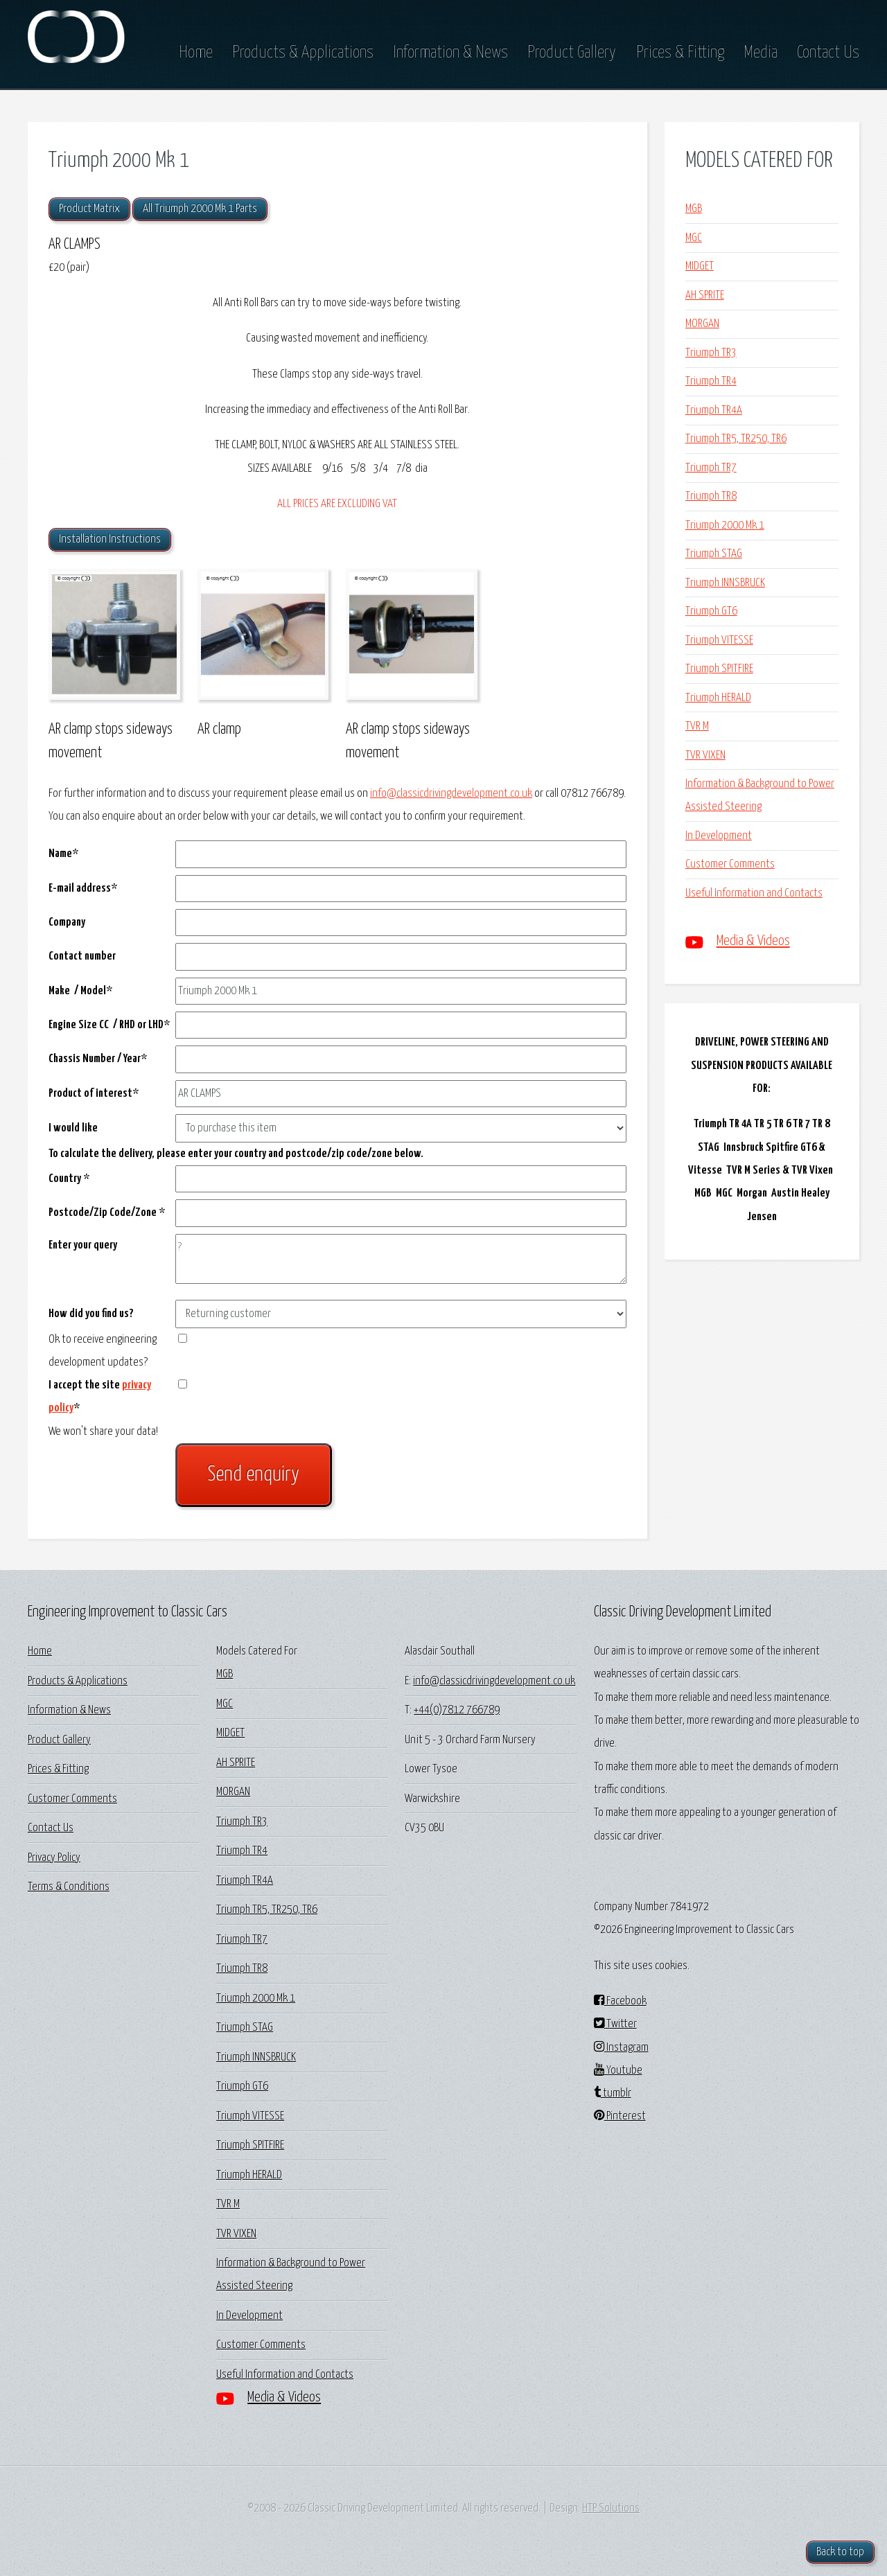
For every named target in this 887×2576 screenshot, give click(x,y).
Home (196, 52)
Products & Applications (303, 52)
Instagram (621, 2048)
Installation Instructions (110, 539)
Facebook (620, 2001)
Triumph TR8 (711, 496)
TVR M (697, 726)
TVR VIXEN (705, 755)
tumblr (612, 2093)
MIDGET (699, 266)
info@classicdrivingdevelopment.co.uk (451, 794)
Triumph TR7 (711, 468)
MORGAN (702, 324)
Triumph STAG (713, 554)
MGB (693, 209)
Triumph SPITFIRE (719, 669)
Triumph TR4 (711, 381)
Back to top (840, 2552)
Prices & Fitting (680, 52)
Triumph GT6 (711, 611)
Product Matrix (89, 209)
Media (761, 52)
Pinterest (620, 2116)
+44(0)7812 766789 (457, 1710)
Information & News (450, 52)
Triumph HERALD (718, 698)
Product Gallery (571, 52)
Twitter (615, 2024)
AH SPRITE (704, 295)
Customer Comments (730, 864)
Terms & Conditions (68, 1887)
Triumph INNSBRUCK (725, 583)
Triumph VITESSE (719, 640)
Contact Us (828, 52)
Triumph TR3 (711, 353)
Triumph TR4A (713, 410)
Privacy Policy (54, 1858)
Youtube (618, 2070)
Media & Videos (753, 941)
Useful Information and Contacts (754, 893)
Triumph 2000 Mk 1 (724, 525)
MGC (693, 238)
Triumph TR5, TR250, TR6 (736, 439)
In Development (718, 836)
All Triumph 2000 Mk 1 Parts (200, 209)
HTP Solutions (611, 2508)
